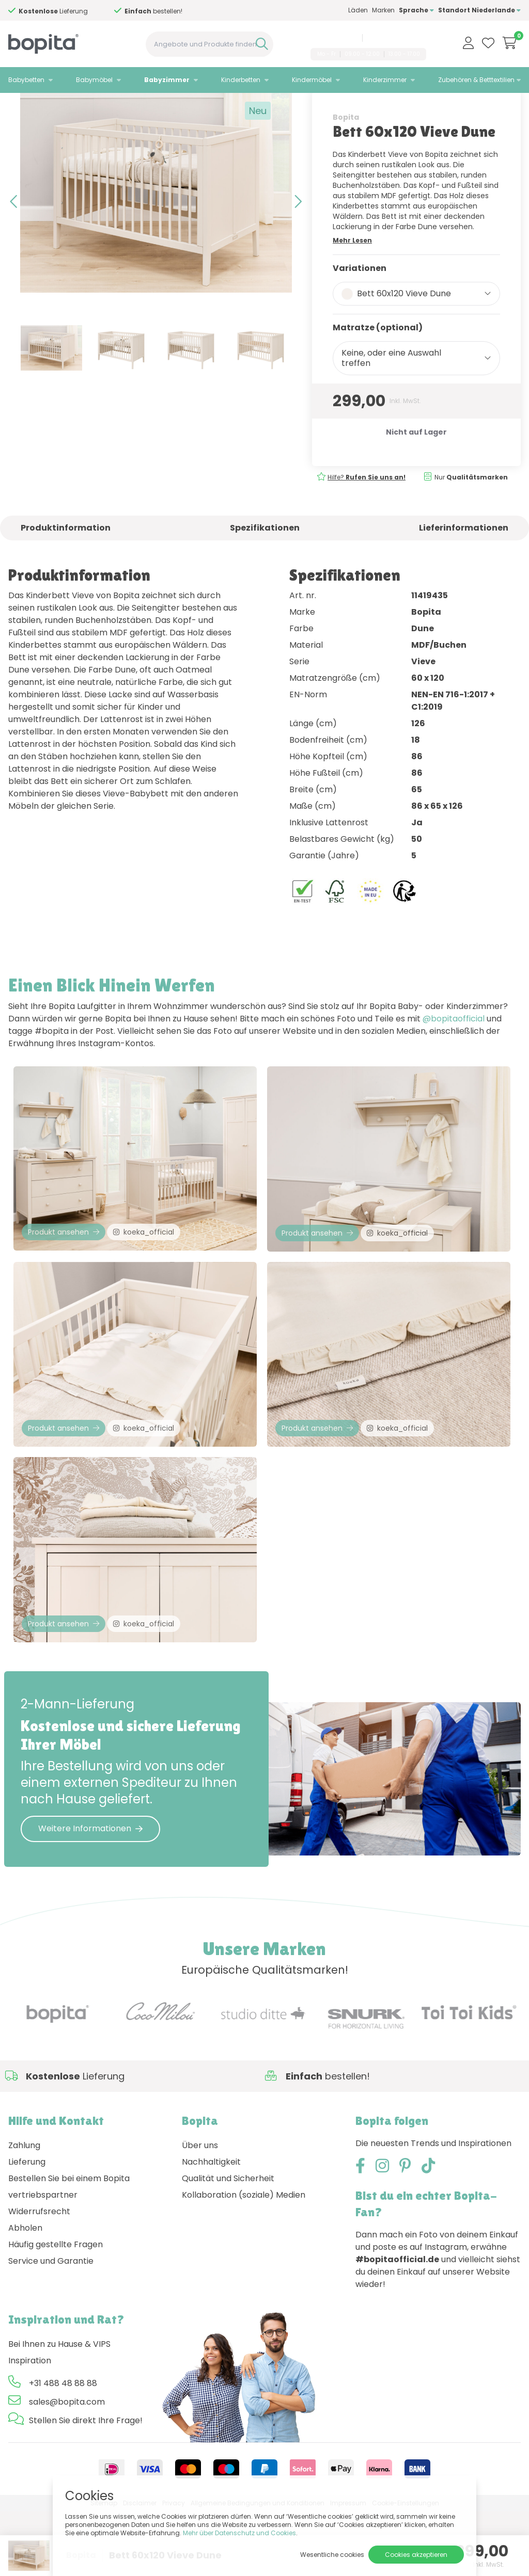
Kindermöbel (312, 79)
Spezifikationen (265, 564)
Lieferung (26, 2226)
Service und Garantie (51, 2325)
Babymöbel (94, 79)
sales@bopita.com (396, 38)
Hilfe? (367, 513)
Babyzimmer (167, 79)
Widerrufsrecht (39, 2275)
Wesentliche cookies (332, 2554)
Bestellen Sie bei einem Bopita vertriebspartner (69, 2250)
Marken (383, 10)
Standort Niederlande (479, 10)
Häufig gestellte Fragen (55, 2308)
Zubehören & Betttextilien (476, 79)
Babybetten (26, 79)
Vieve (101, 106)
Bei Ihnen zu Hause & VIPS (59, 2408)
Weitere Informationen (90, 1893)
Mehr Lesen (352, 276)
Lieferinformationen (463, 564)
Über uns (200, 2209)
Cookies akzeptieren (416, 2554)
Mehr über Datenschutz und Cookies (239, 2533)
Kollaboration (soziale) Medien (243, 2259)
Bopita (346, 153)
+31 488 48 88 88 (332, 37)
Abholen (25, 2292)
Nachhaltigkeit (211, 2226)
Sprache (416, 10)
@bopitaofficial (454, 1055)
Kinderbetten (240, 79)
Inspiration (29, 2424)
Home (18, 106)
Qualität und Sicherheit (228, 2242)
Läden (358, 10)
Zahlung (24, 2209)
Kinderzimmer (385, 79)
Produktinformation (66, 564)
